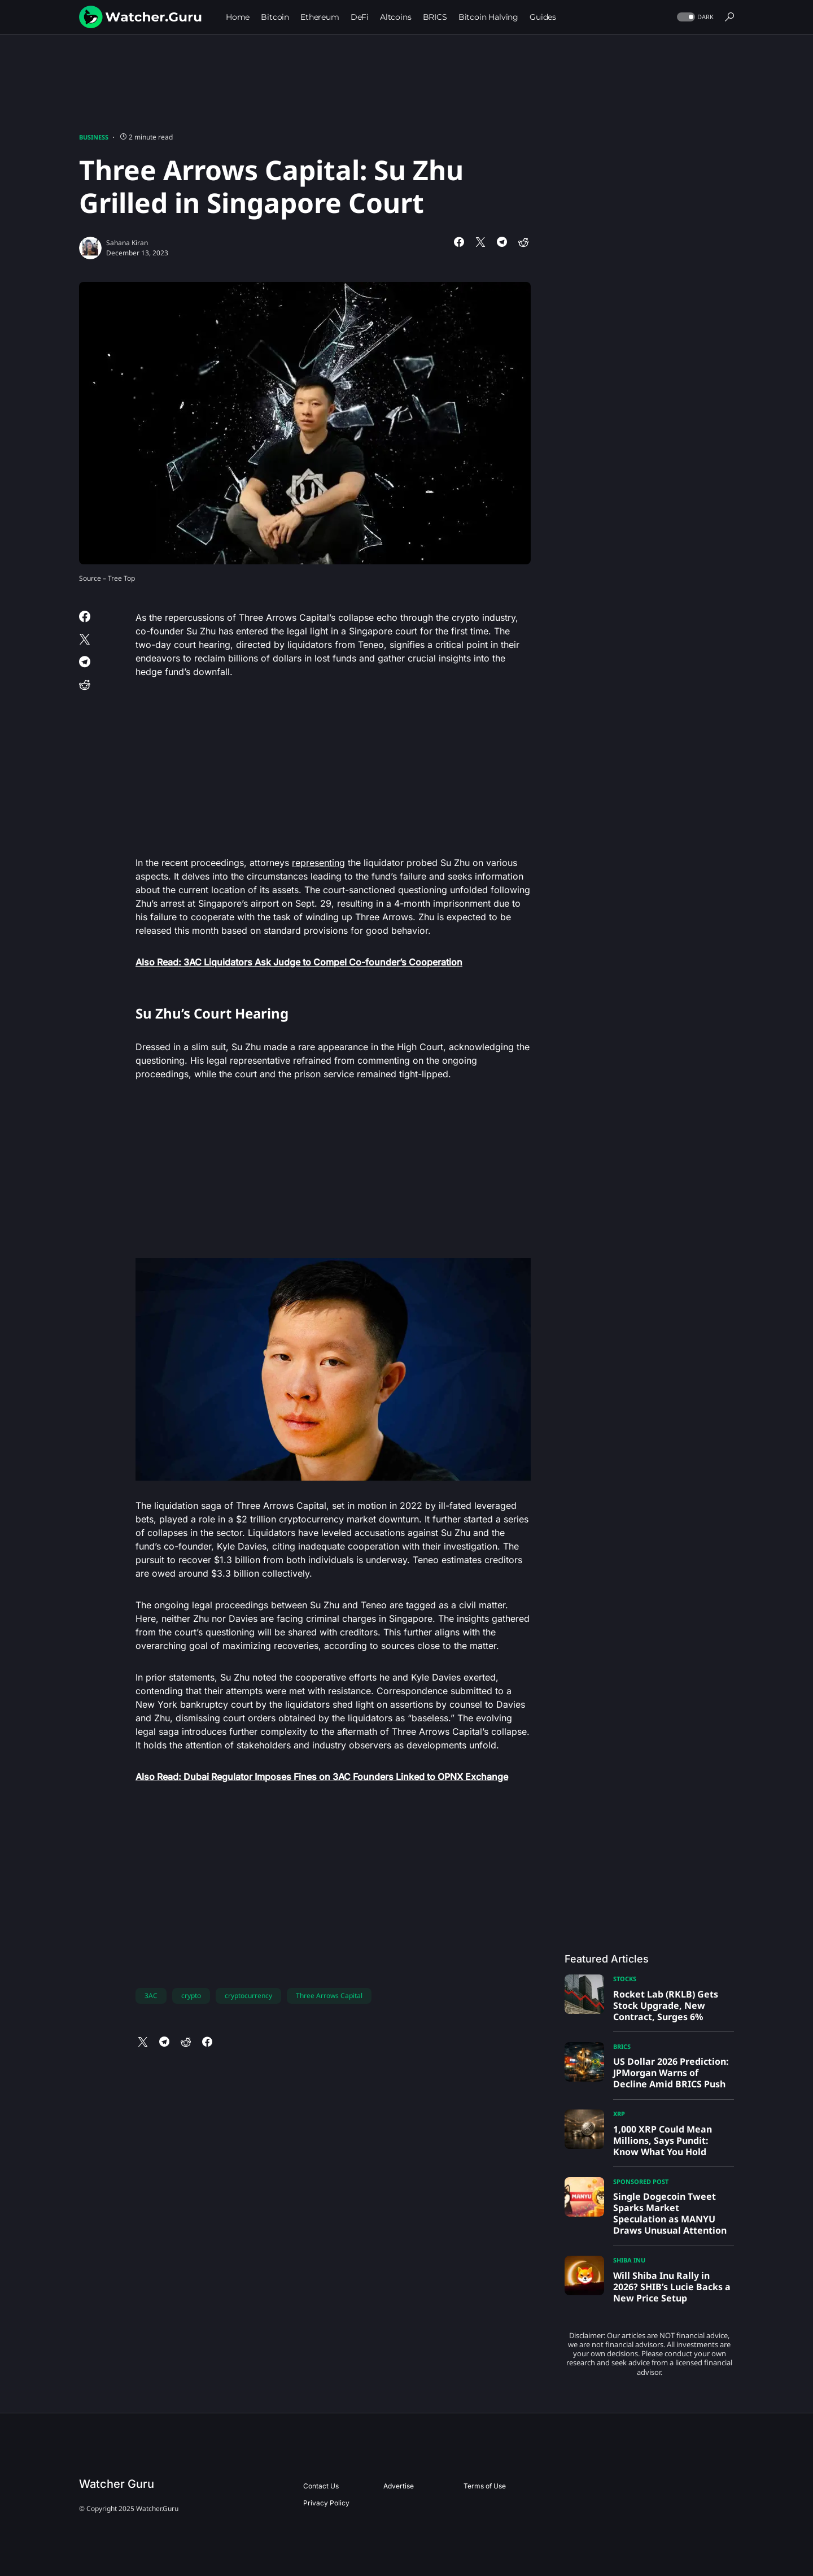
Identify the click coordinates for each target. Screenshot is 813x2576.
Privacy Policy (326, 2503)
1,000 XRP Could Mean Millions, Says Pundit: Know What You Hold (662, 2140)
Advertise (398, 2486)
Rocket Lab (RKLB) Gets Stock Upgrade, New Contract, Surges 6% (665, 2005)
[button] (694, 17)
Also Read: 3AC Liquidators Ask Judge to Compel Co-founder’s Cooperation (299, 962)
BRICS (622, 2046)
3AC (151, 1995)
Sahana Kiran (127, 242)
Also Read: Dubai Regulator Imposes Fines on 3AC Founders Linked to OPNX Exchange (322, 1776)
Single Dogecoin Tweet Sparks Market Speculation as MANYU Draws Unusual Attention (670, 2213)
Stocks (624, 1978)
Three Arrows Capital (329, 1995)
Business (93, 137)
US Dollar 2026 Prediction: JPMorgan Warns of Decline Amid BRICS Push (671, 2073)
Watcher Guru (116, 2484)
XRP (619, 2113)
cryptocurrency (248, 1995)
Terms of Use (485, 2486)
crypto (191, 1995)
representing (318, 862)
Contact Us (321, 2486)
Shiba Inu (629, 2260)
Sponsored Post (640, 2181)
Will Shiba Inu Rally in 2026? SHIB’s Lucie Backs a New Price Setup (672, 2287)
